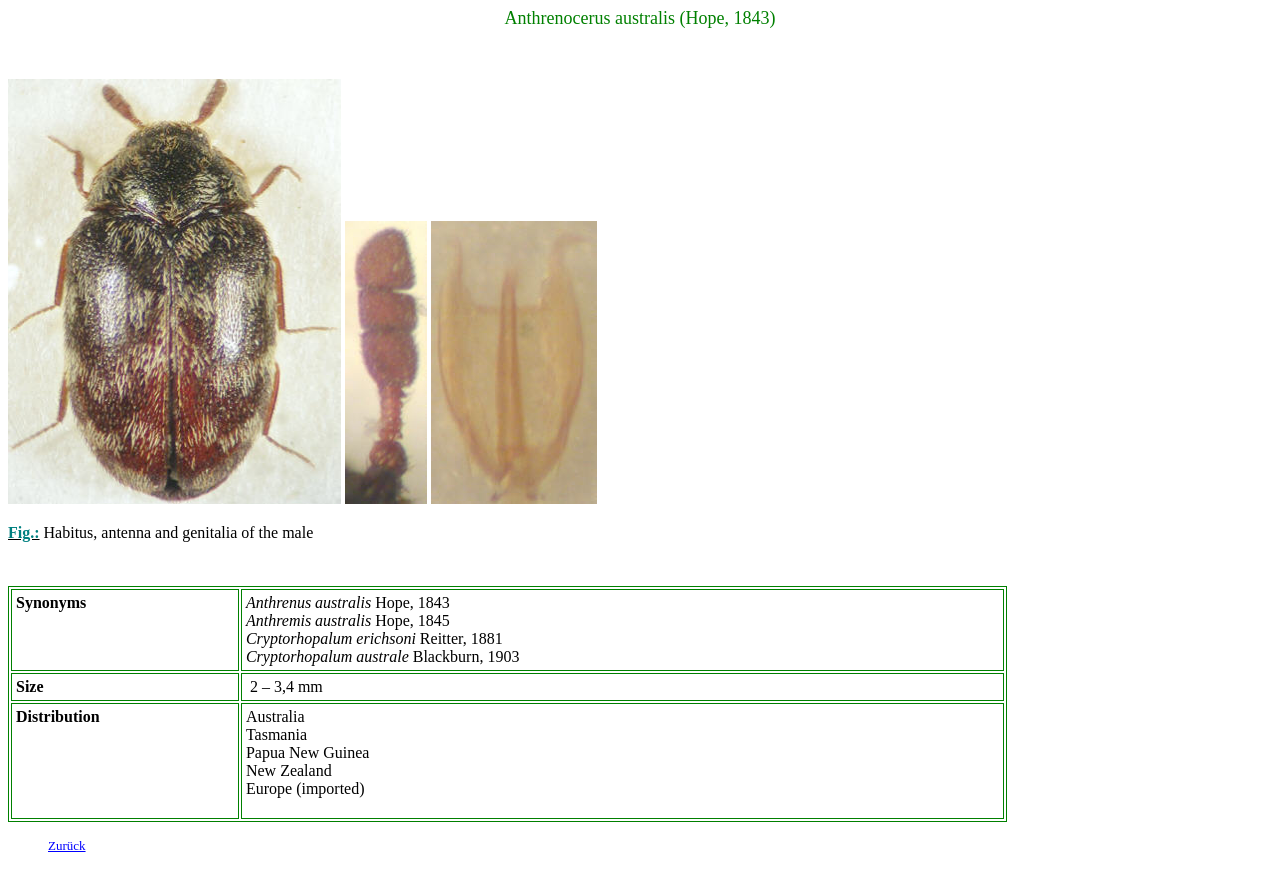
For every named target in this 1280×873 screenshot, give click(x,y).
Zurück (67, 848)
